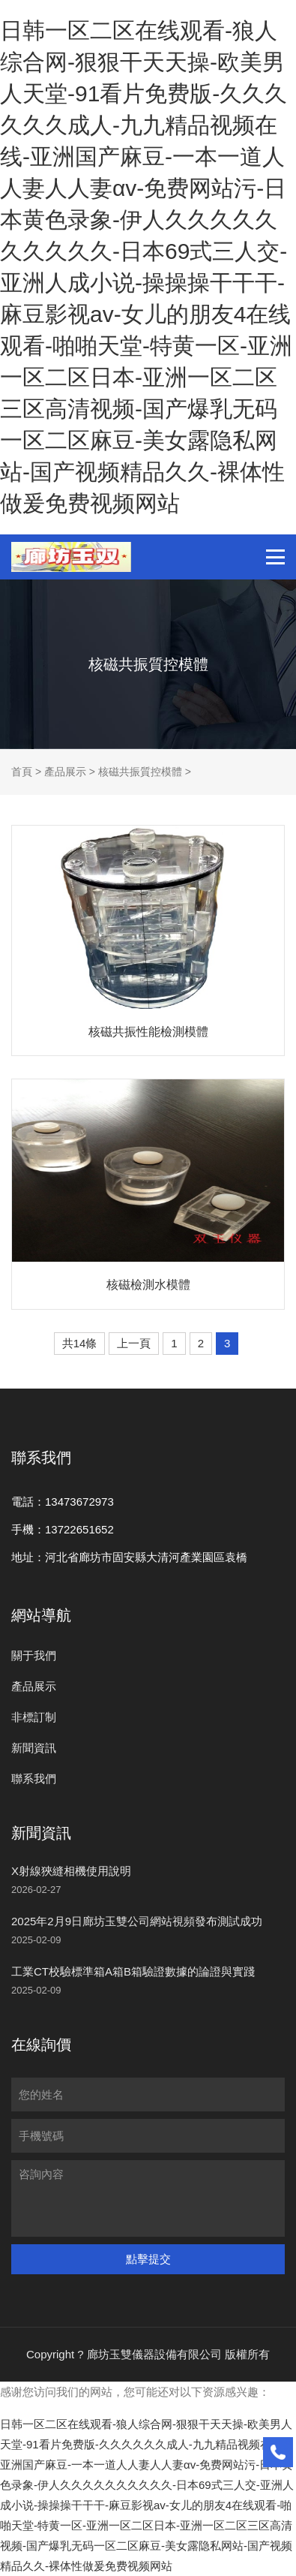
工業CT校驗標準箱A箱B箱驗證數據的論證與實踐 (133, 1971)
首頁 (21, 772)
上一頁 (134, 1343)
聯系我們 (33, 1778)
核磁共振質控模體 (140, 772)
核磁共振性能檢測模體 (148, 1031)
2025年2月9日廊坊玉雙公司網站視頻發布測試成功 (136, 1921)
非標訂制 (33, 1717)
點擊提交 (148, 2258)
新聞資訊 (33, 1747)
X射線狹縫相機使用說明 (71, 1870)
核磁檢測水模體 (148, 1284)
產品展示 (65, 772)
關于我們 (33, 1655)
